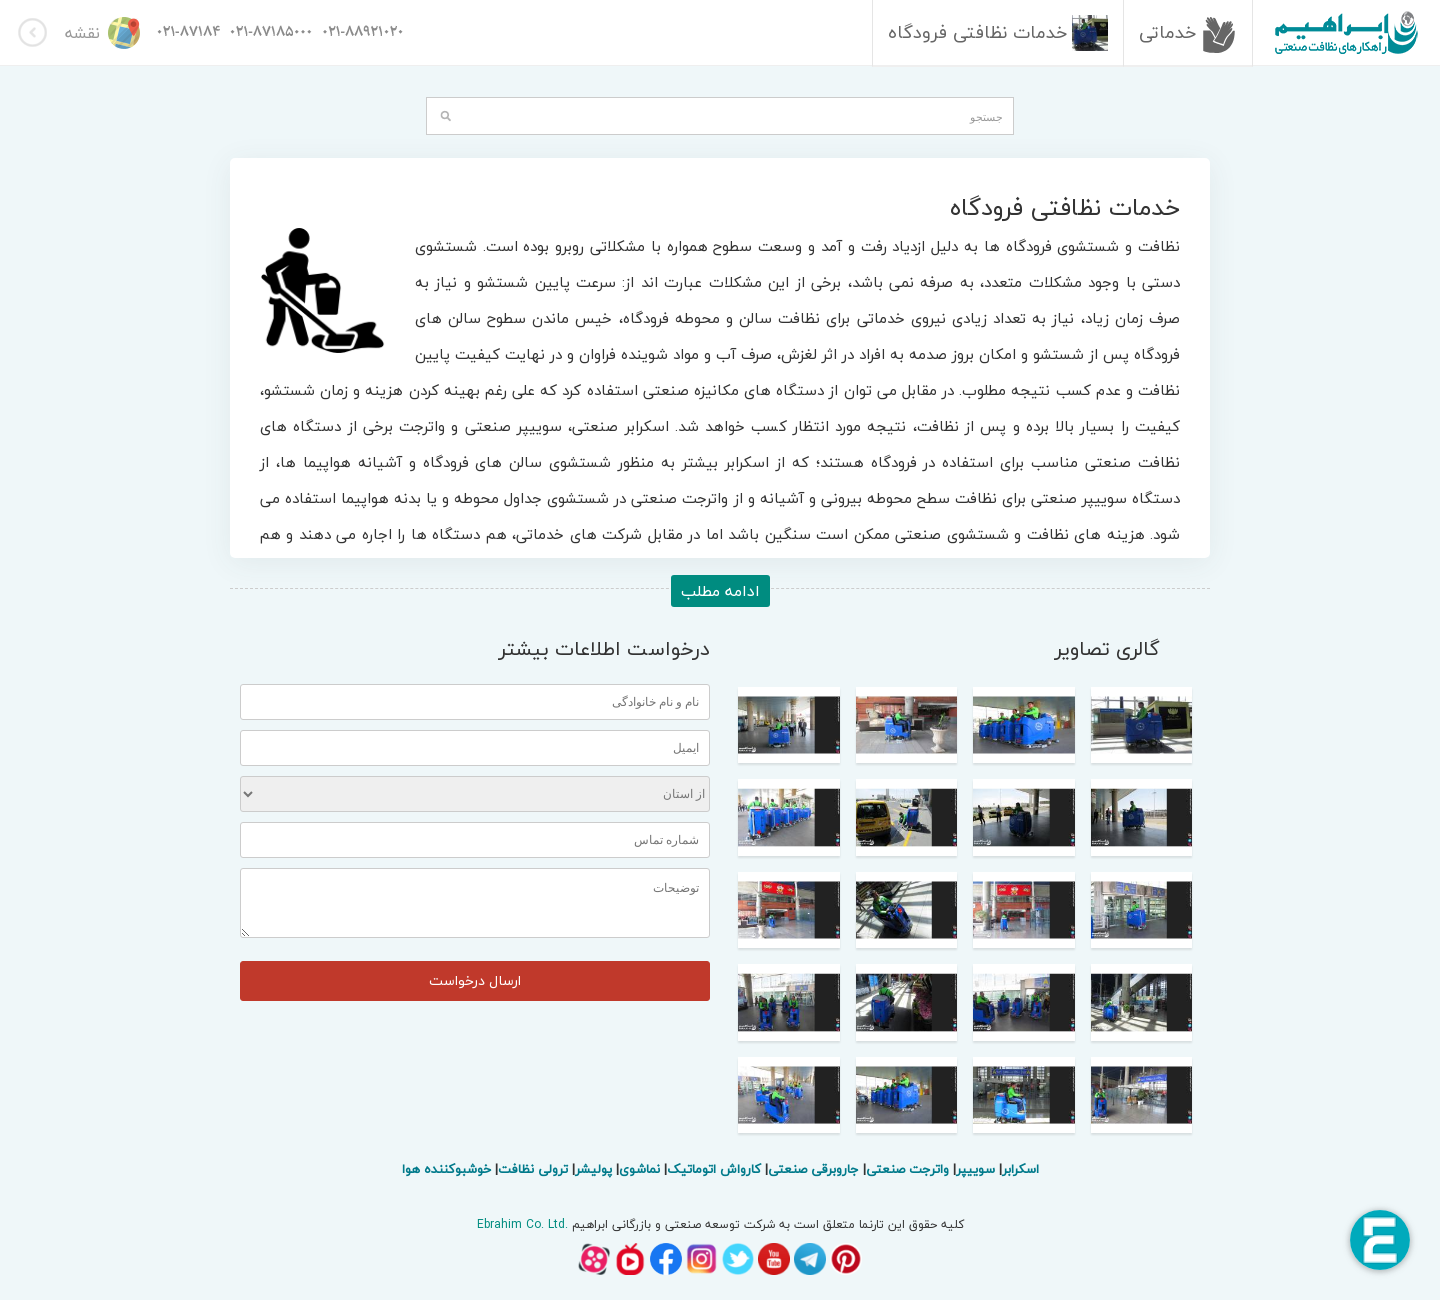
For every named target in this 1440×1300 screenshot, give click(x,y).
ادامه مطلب (720, 591)
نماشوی (639, 1169)
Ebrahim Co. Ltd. (522, 1224)
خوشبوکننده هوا (446, 1169)
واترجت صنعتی (907, 1169)
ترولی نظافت (533, 1169)
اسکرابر (1020, 1169)
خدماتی (1190, 33)
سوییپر (975, 1169)
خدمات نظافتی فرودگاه (1000, 33)
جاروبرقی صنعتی (813, 1169)
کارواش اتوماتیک (714, 1169)
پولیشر (593, 1169)
